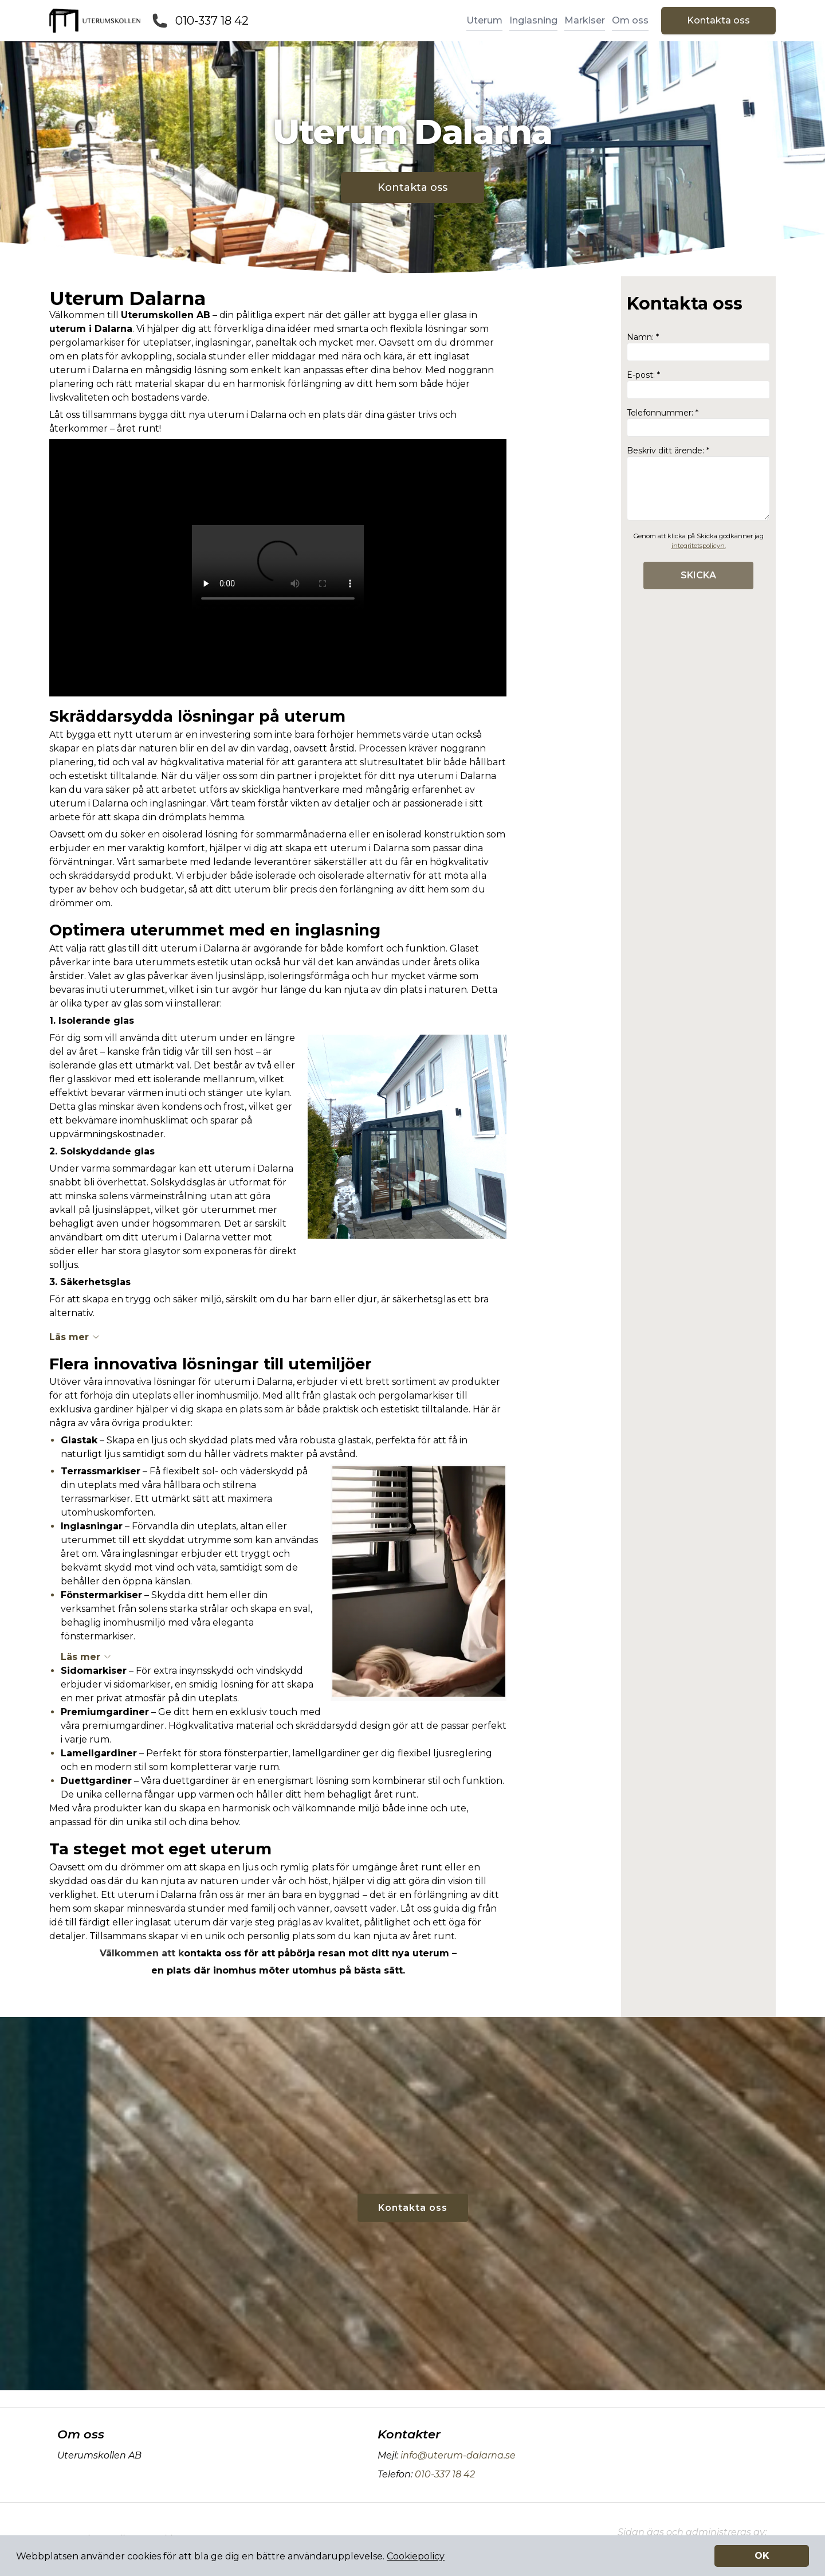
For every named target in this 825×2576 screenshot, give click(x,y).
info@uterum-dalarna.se (457, 2455)
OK (762, 2555)
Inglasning (533, 20)
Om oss (630, 20)
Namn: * (698, 346)
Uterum (484, 20)
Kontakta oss (718, 20)
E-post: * (698, 384)
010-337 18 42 (212, 21)
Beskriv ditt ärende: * (698, 482)
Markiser (584, 20)
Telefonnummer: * (698, 422)
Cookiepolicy (416, 2556)
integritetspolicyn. (698, 546)
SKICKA (698, 575)
